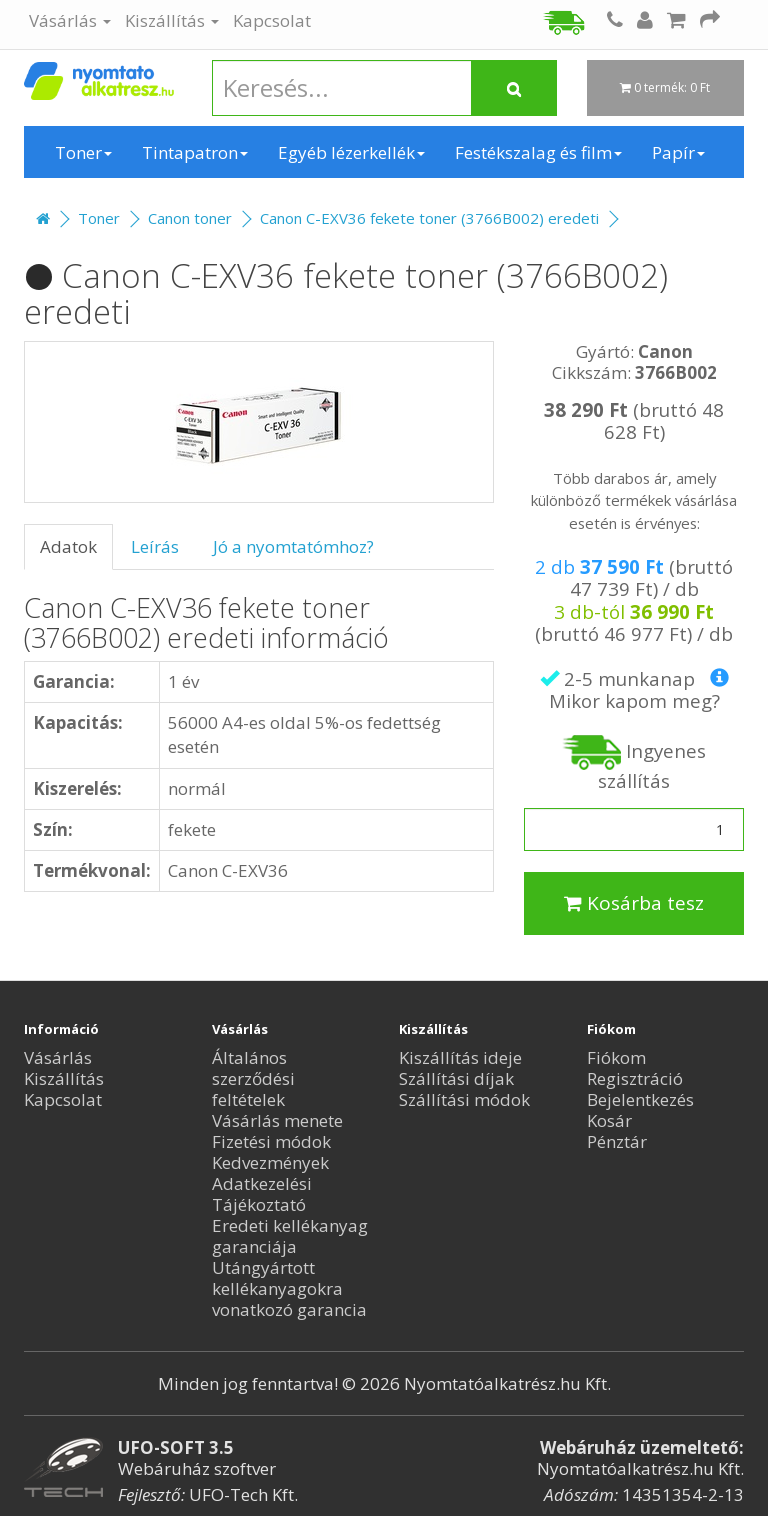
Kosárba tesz (634, 903)
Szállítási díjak (456, 1078)
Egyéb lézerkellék (351, 152)
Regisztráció (635, 1078)
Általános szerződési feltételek (253, 1078)
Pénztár (617, 1141)
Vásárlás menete (277, 1120)
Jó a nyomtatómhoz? (293, 546)
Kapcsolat (272, 20)
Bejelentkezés (640, 1099)
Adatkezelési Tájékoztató (262, 1194)
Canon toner (190, 218)
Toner (83, 152)
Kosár (609, 1120)
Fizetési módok (271, 1141)
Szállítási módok (464, 1099)
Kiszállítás (172, 20)
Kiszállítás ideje (460, 1057)
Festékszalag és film (538, 152)
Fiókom (616, 1057)
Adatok (68, 546)
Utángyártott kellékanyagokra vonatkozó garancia (289, 1288)
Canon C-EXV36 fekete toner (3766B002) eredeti (429, 218)
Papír (678, 152)
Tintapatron (195, 152)
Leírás (155, 546)
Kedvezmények (270, 1162)
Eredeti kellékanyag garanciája (290, 1236)
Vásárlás (70, 20)
